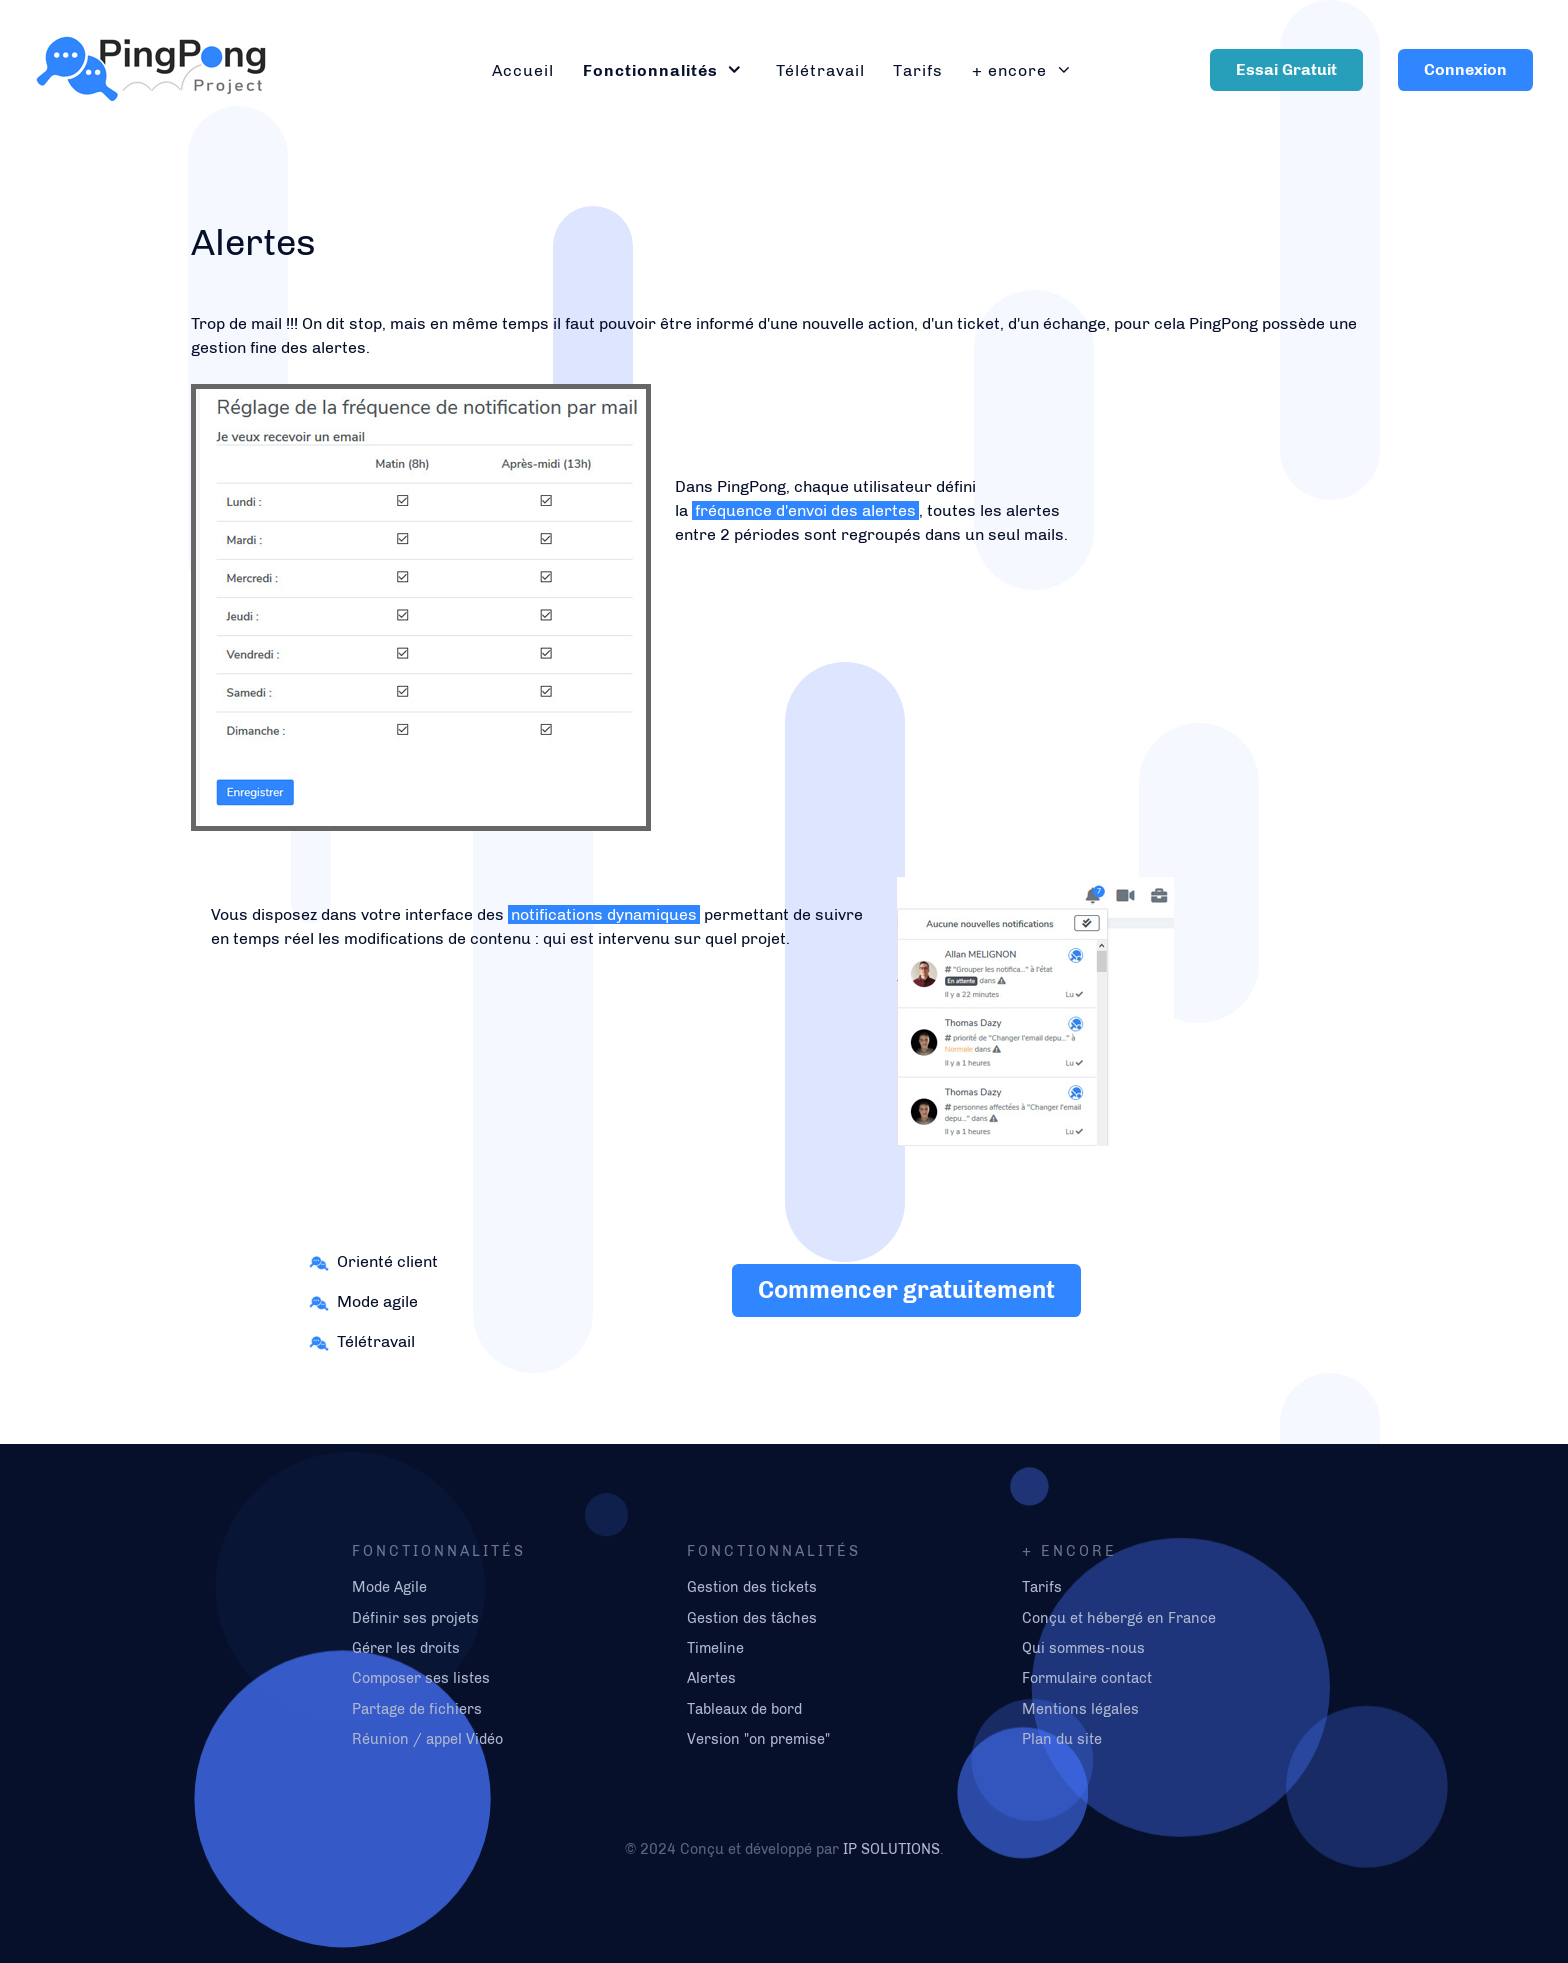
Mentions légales (1080, 1709)
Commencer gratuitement (906, 1289)
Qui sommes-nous (1083, 1648)
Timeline (715, 1648)
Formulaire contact (1087, 1678)
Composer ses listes (421, 1678)
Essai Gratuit (1286, 69)
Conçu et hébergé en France (1119, 1618)
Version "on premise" (758, 1739)
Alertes (711, 1678)
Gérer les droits (406, 1648)
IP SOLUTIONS (891, 1849)
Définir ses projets (415, 1618)
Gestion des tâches (752, 1618)
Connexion (1465, 69)
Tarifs (1042, 1587)
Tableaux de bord (744, 1709)
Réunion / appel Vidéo (427, 1739)
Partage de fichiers (417, 1709)
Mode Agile (389, 1587)
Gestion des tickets (752, 1587)
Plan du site (1062, 1739)
